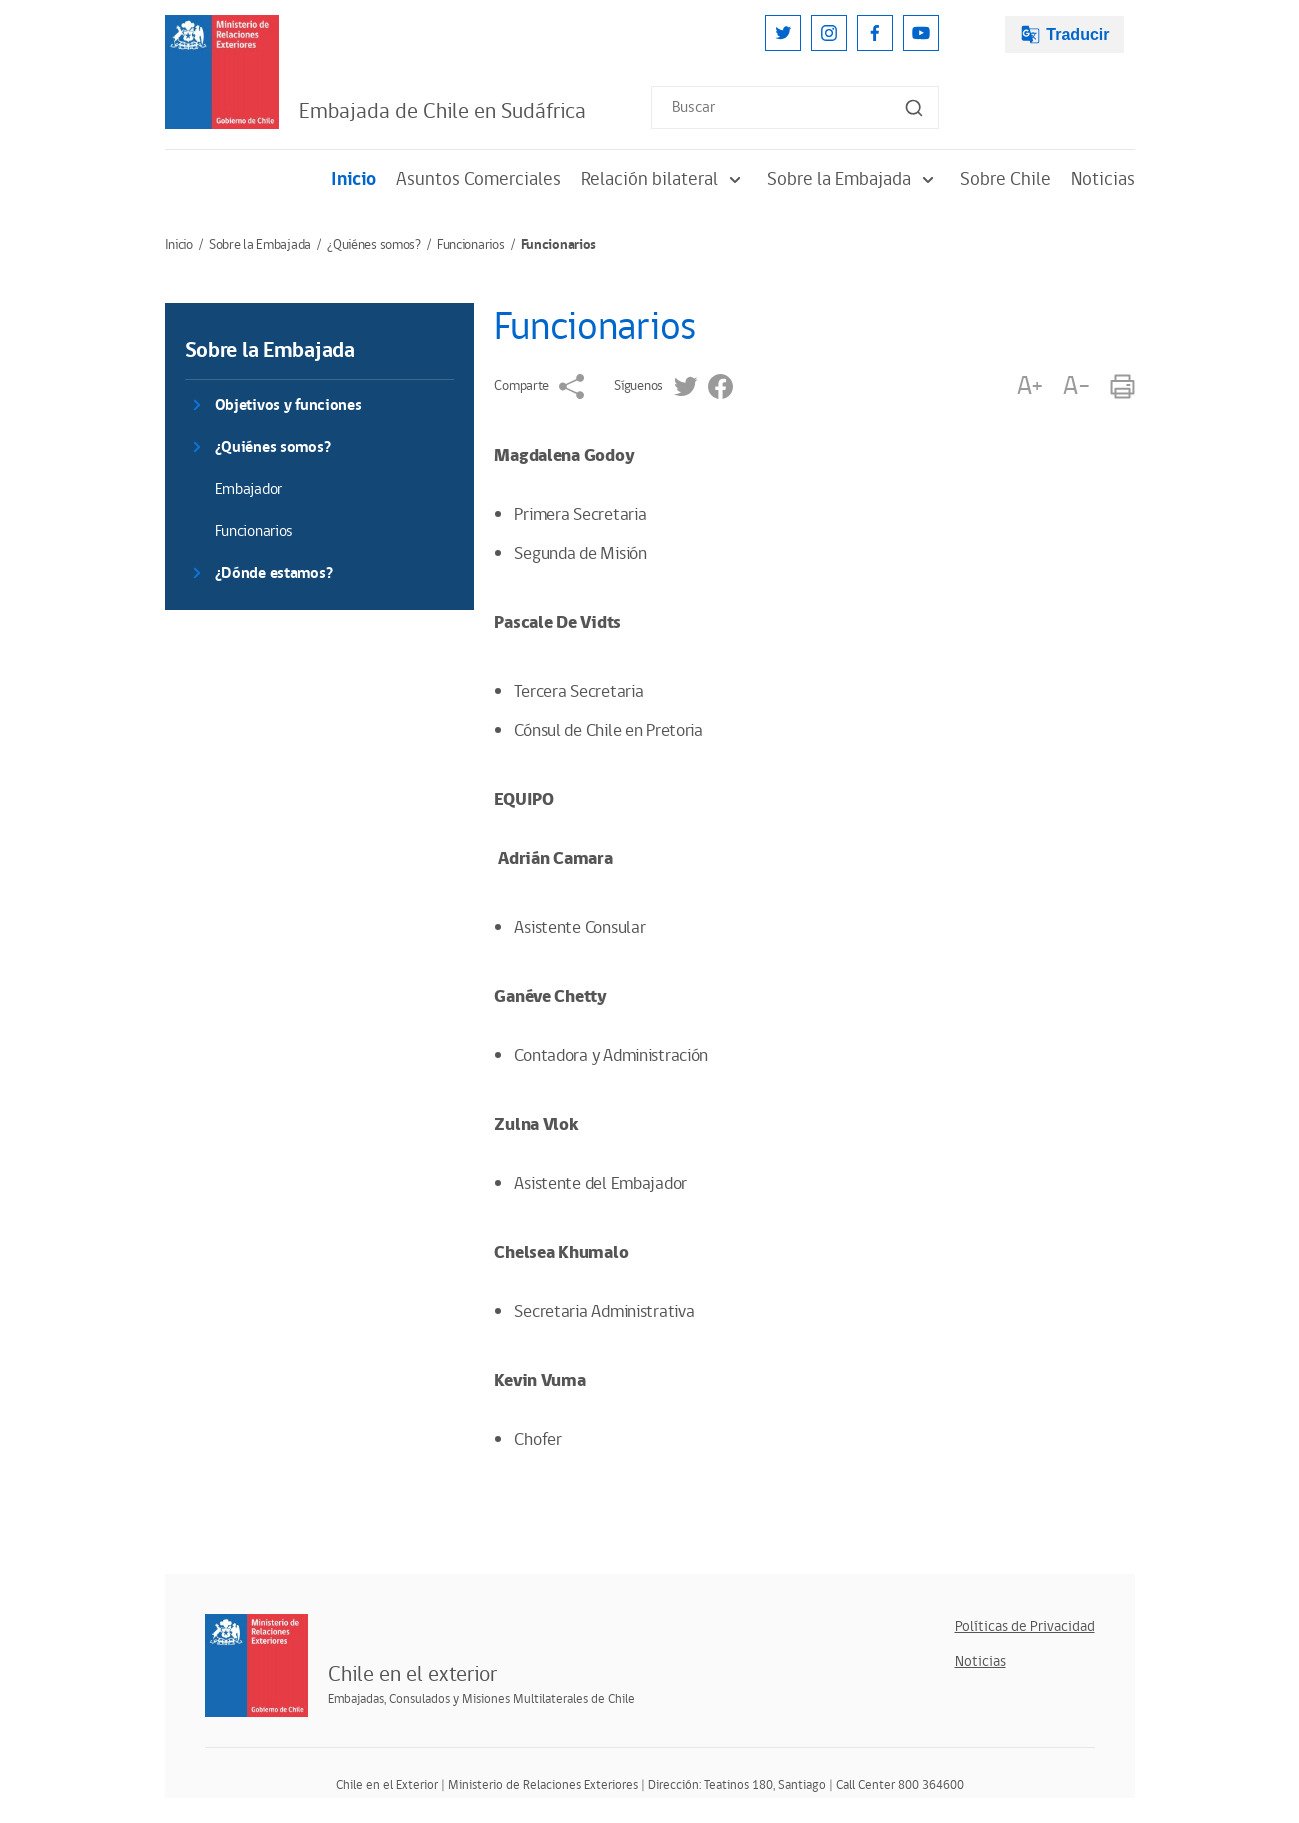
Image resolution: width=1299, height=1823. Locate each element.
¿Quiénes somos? (374, 245)
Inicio (353, 179)
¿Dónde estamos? (274, 573)
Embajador (248, 489)
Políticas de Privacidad (1025, 1626)
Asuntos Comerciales (478, 179)
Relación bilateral (664, 179)
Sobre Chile (1005, 179)
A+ (1030, 386)
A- (1076, 386)
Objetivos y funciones (288, 405)
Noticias (1103, 179)
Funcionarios (471, 245)
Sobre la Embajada (853, 179)
